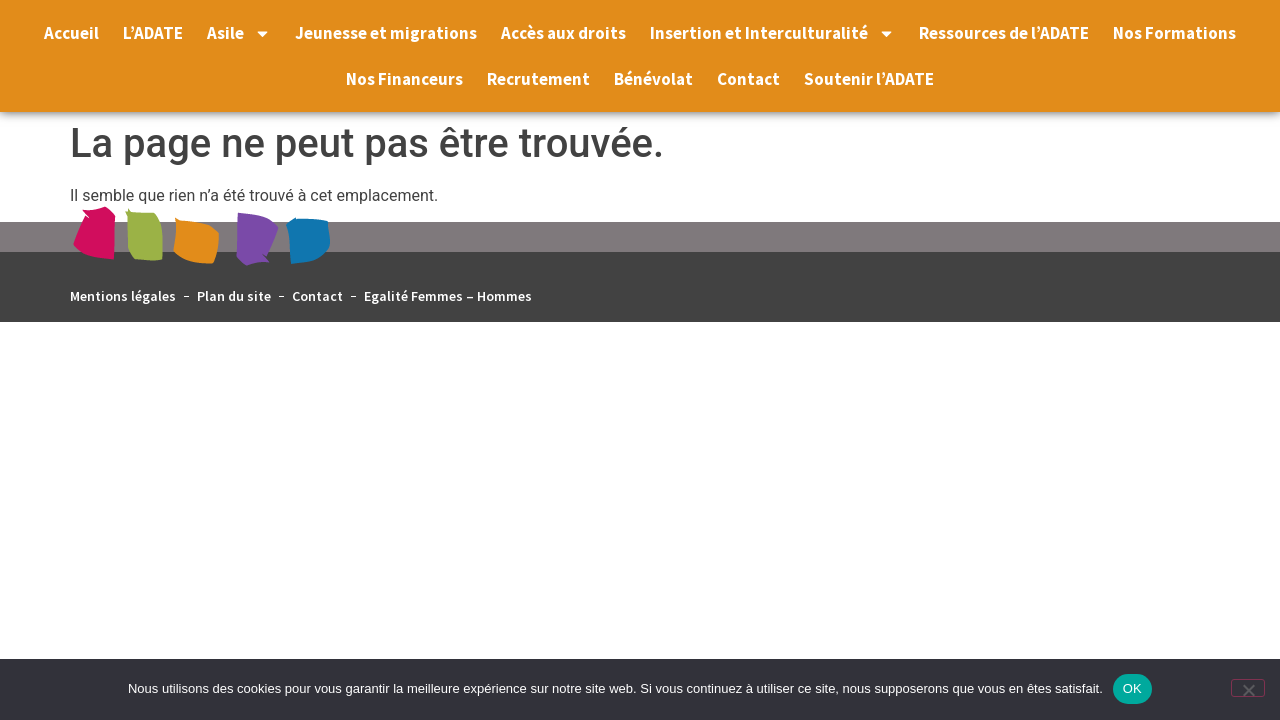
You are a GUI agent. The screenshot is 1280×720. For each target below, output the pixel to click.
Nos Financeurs (404, 79)
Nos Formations (1174, 33)
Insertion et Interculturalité (772, 33)
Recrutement (538, 79)
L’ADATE (153, 33)
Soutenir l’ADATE (869, 79)
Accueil (71, 33)
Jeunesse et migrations (386, 33)
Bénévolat (653, 79)
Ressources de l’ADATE (1004, 33)
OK (1132, 688)
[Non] (1248, 688)
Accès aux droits (563, 33)
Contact (748, 79)
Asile (239, 33)
